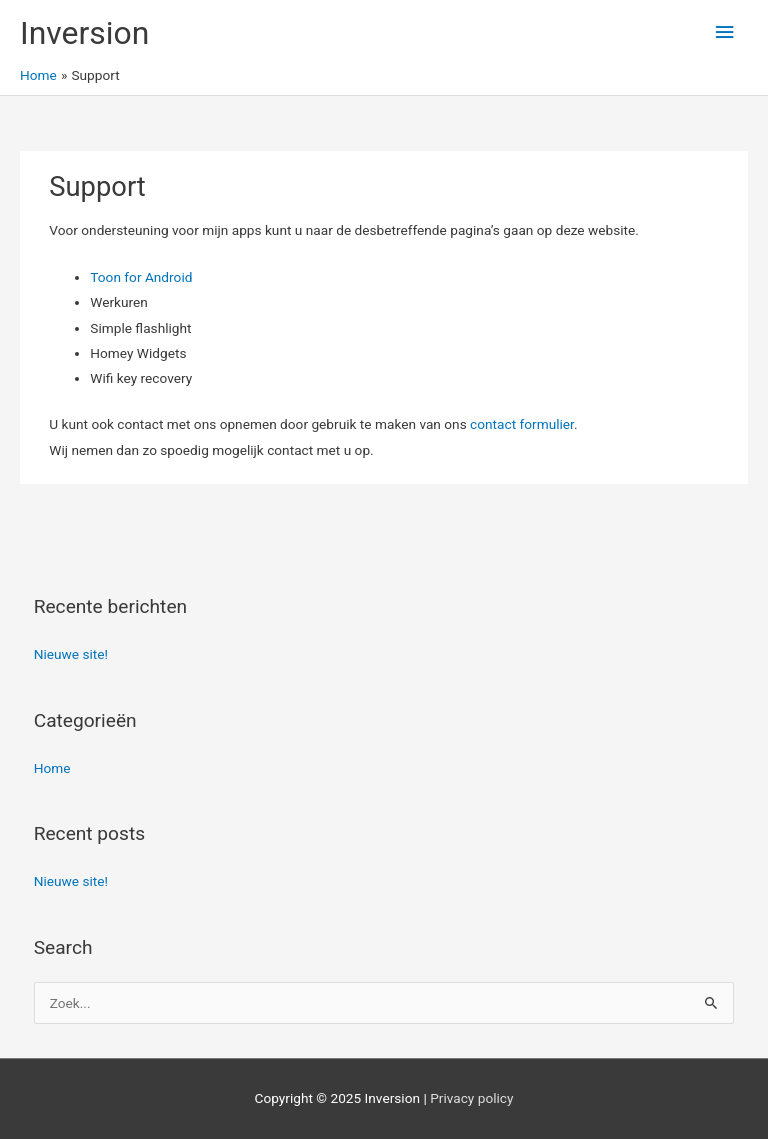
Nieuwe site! (71, 654)
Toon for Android (141, 277)
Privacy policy (471, 1098)
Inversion (84, 33)
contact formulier (522, 424)
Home (52, 768)
